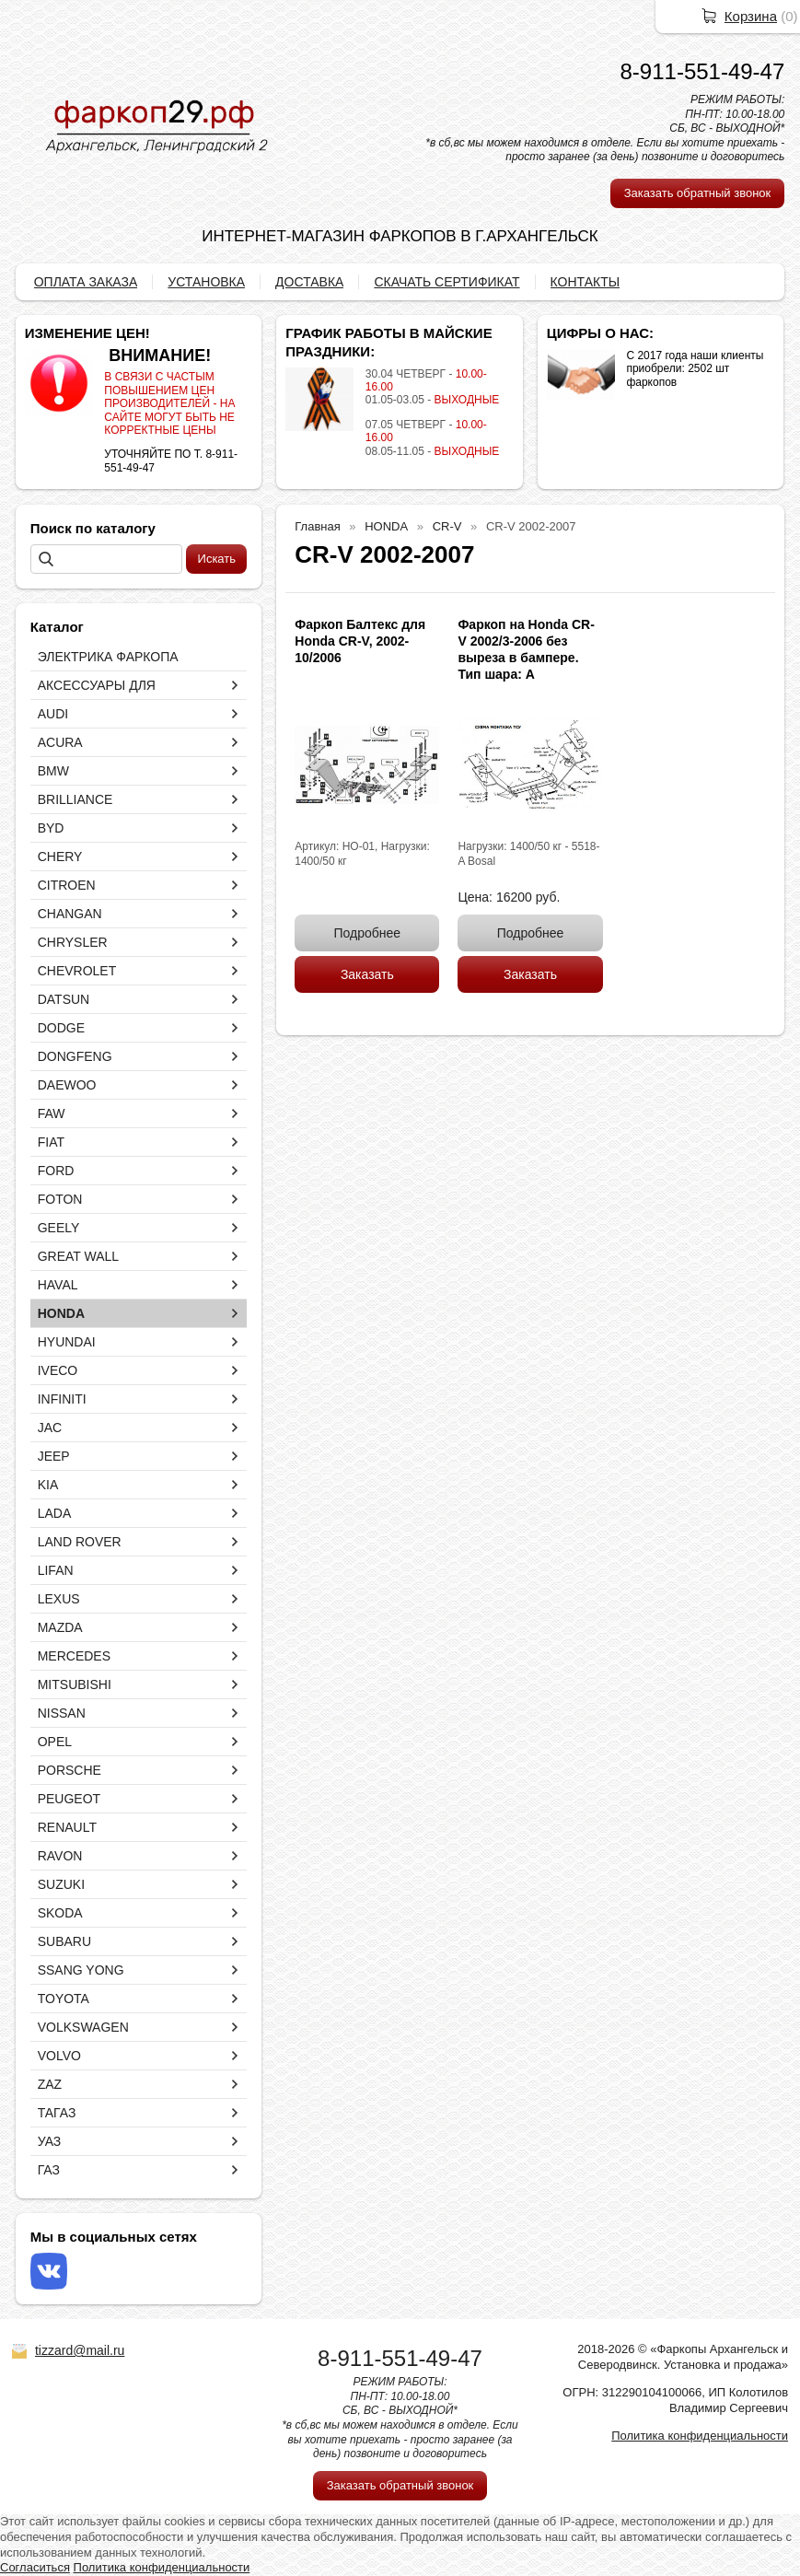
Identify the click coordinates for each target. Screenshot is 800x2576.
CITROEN (67, 885)
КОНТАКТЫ (585, 281)
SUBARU (64, 1941)
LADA (55, 1513)
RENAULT (67, 1827)
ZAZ (50, 2084)
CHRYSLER (73, 942)
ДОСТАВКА (309, 281)
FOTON (60, 1199)
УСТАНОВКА (206, 281)
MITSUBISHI (74, 1684)
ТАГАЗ (57, 2112)
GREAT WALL (78, 1256)
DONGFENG (75, 1056)
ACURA (60, 742)
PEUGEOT (69, 1798)
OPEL (55, 1741)
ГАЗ (49, 2169)
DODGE (61, 1027)
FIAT (51, 1142)
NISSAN (62, 1713)
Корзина (751, 16)
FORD (56, 1170)
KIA (48, 1484)
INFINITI (62, 1399)
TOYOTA (63, 1998)
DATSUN (64, 999)
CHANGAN (70, 913)
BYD (51, 828)
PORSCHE (69, 1770)
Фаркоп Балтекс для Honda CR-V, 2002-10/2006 (360, 641)
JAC (50, 1427)
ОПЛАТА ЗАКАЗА (86, 281)
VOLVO (59, 2055)
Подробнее (367, 933)
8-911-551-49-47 (702, 71)
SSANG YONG (81, 1970)
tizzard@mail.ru (79, 2350)
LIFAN (56, 1570)
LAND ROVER (80, 1541)
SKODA (60, 1913)
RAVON (60, 1855)
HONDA (61, 1313)
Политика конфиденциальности (699, 2435)
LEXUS (59, 1598)
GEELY (59, 1227)
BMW (53, 770)
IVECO (58, 1370)
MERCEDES (74, 1656)
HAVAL (58, 1284)
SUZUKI (61, 1884)
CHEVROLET (77, 970)
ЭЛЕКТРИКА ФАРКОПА (108, 656)
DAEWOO (67, 1085)
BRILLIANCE (75, 799)
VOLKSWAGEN (83, 2027)
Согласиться (35, 2567)
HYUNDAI (67, 1342)
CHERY (60, 856)
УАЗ (50, 2141)
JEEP (54, 1456)
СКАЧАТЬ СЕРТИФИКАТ (446, 281)
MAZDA (60, 1627)
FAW (51, 1113)
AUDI (53, 713)
